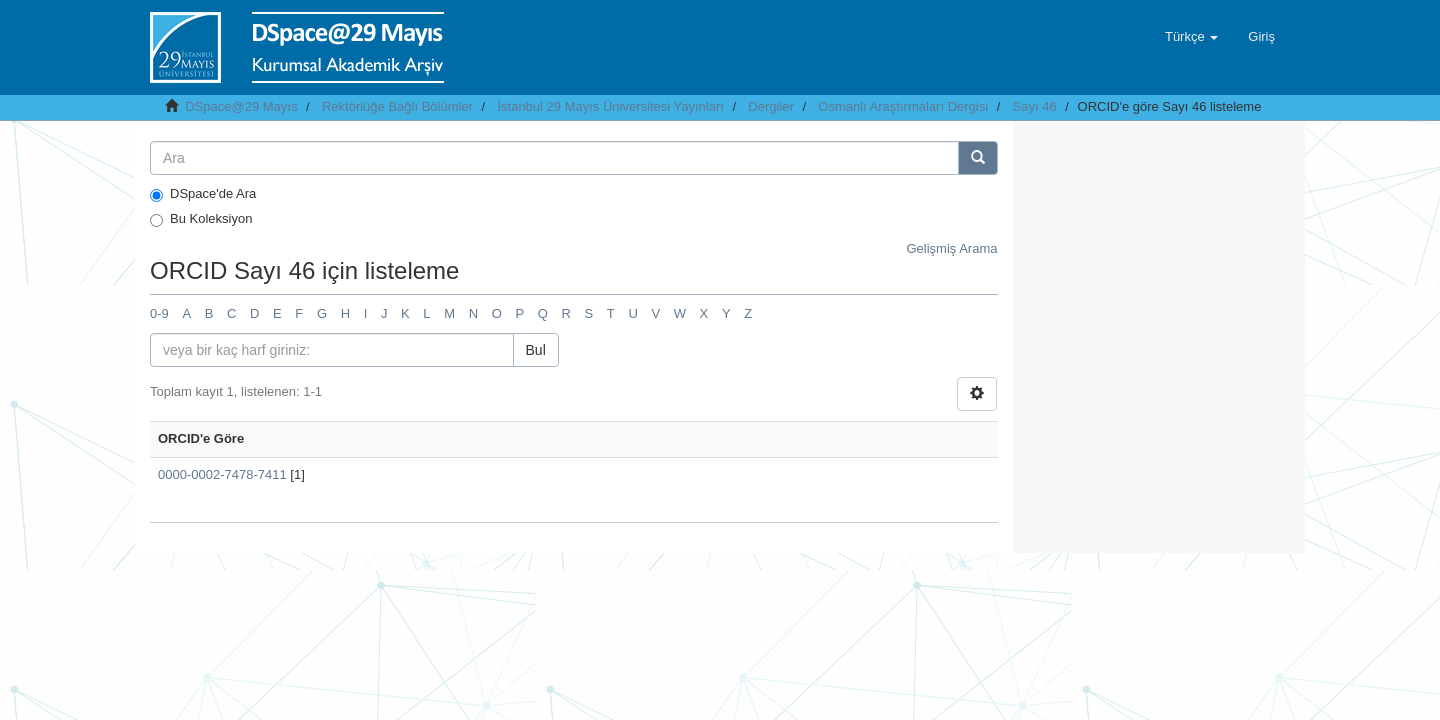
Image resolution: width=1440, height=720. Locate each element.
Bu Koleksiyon (201, 219)
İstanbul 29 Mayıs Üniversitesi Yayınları (610, 106)
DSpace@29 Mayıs (241, 106)
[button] (1191, 37)
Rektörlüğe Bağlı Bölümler (397, 106)
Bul (536, 350)
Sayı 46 (1035, 106)
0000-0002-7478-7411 (222, 474)
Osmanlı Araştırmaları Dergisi (903, 106)
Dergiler (771, 106)
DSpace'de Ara (203, 194)
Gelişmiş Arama (951, 248)
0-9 (159, 313)
